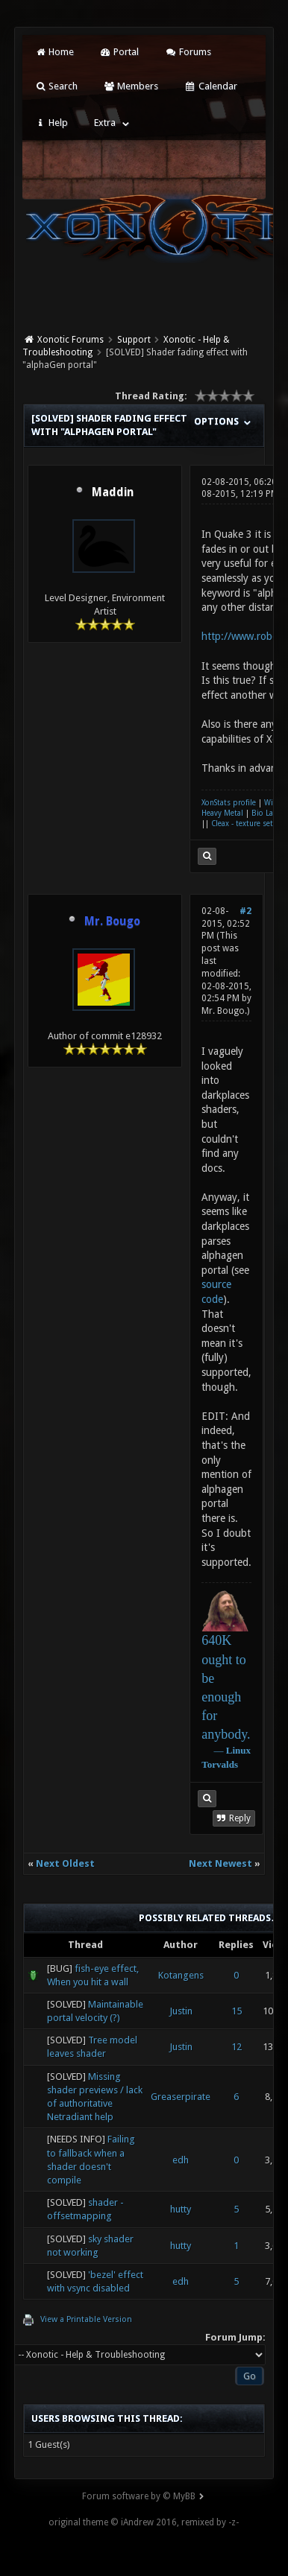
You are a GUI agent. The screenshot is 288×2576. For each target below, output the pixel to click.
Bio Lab (264, 813)
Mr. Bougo (223, 1011)
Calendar (210, 86)
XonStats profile (228, 803)
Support (134, 339)
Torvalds (219, 1764)
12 (236, 2046)
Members (131, 86)
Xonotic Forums (70, 339)
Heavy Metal (222, 813)
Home (53, 51)
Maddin (113, 492)
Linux (238, 1750)
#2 (245, 911)
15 (236, 2011)
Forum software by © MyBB (138, 2496)
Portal (119, 51)
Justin (180, 2011)
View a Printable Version (86, 2319)
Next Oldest (65, 1863)
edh (180, 2160)
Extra (105, 122)
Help (50, 122)
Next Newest (220, 1863)
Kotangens (181, 1975)
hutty (180, 2209)
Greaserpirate (180, 2096)
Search (55, 86)
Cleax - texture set (242, 823)
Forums (187, 51)
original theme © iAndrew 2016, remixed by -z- (143, 2522)
